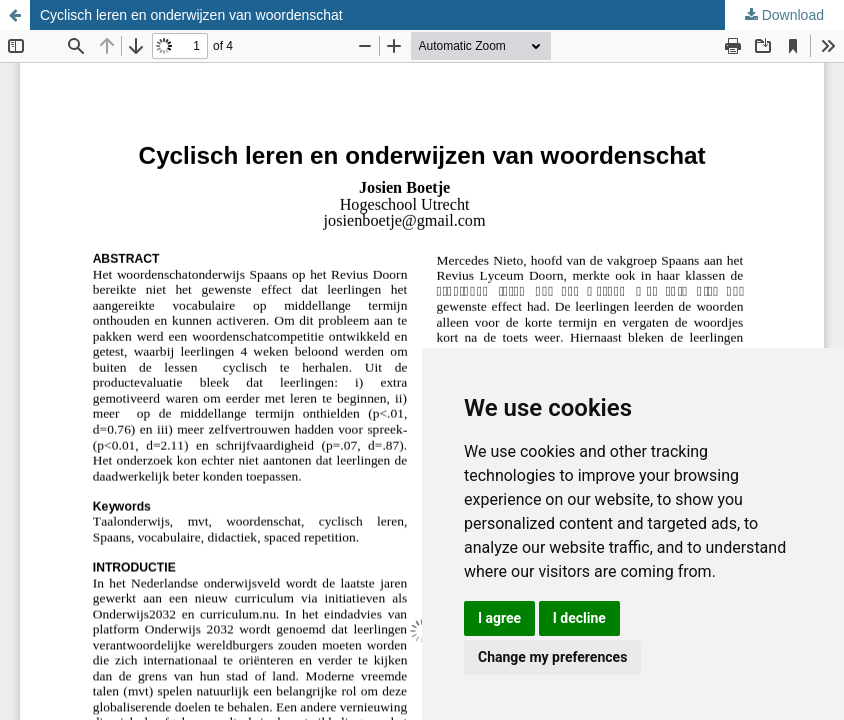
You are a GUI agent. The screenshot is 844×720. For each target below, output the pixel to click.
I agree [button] (499, 618)
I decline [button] (579, 618)
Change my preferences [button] (552, 657)
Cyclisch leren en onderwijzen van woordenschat (191, 15)
